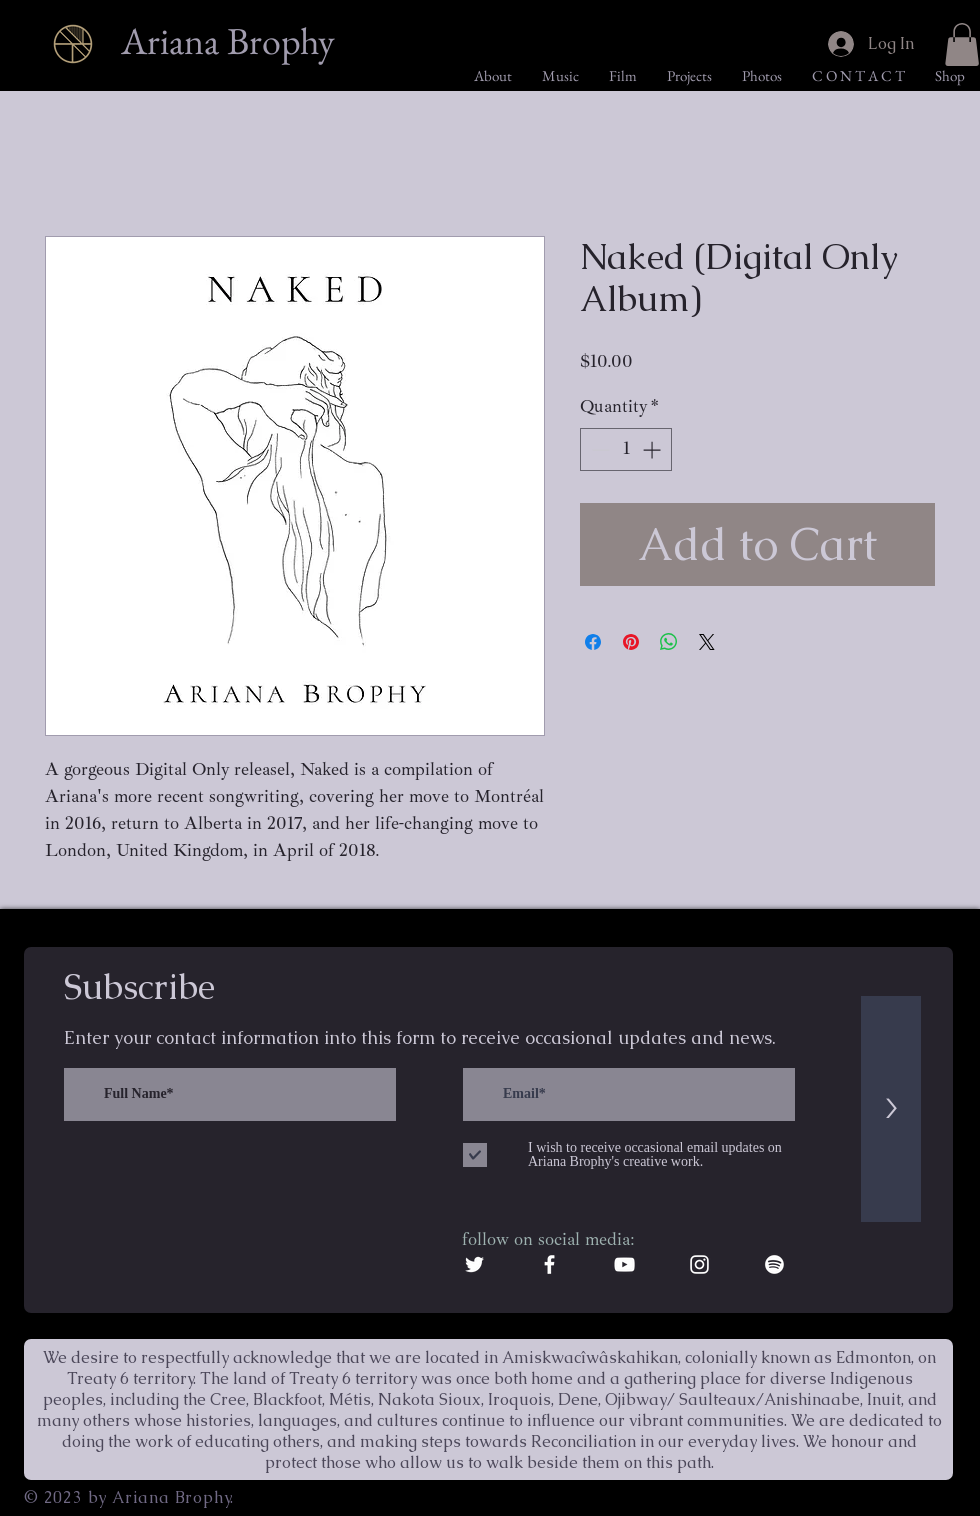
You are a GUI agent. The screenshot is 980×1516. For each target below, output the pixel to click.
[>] (891, 1109)
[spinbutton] (626, 449)
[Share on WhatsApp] (669, 642)
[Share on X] (707, 642)
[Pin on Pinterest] (631, 642)
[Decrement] (598, 449)
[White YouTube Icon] (624, 1264)
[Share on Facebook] (593, 642)
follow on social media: (548, 1239)
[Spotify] (774, 1264)
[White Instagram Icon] (699, 1264)
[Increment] (653, 449)
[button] (962, 44)
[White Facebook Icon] (549, 1264)
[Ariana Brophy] (232, 41)
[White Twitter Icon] (474, 1264)
